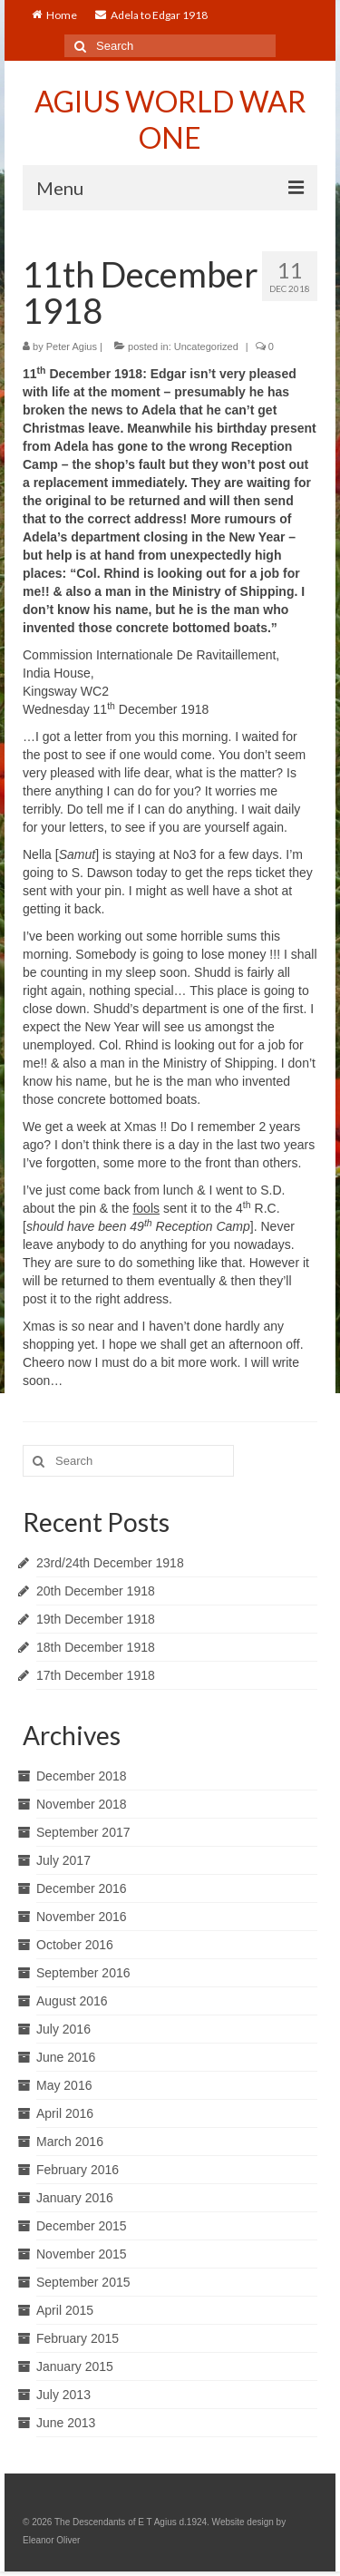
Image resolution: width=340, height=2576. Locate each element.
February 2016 (77, 2169)
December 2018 (81, 1776)
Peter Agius (71, 346)
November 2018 (81, 1804)
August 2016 (72, 2001)
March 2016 (69, 2141)
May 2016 (64, 2085)
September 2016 (83, 1973)
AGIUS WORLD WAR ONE (170, 119)
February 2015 (77, 2338)
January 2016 (74, 2198)
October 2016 (74, 1944)
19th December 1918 (95, 1619)
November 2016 (81, 1916)
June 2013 (65, 2422)
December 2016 (81, 1888)
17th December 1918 (95, 1675)
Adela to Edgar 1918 (151, 15)
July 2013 (63, 2394)
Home (54, 15)
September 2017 (83, 1832)
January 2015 (74, 2366)
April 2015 (64, 2310)
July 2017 (63, 1860)
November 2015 (81, 2254)
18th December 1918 (95, 1647)
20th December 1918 (95, 1591)
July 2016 (63, 2029)
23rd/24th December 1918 (110, 1563)
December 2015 (81, 2226)
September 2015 (83, 2282)
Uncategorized (206, 346)
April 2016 (64, 2113)
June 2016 (65, 2057)
